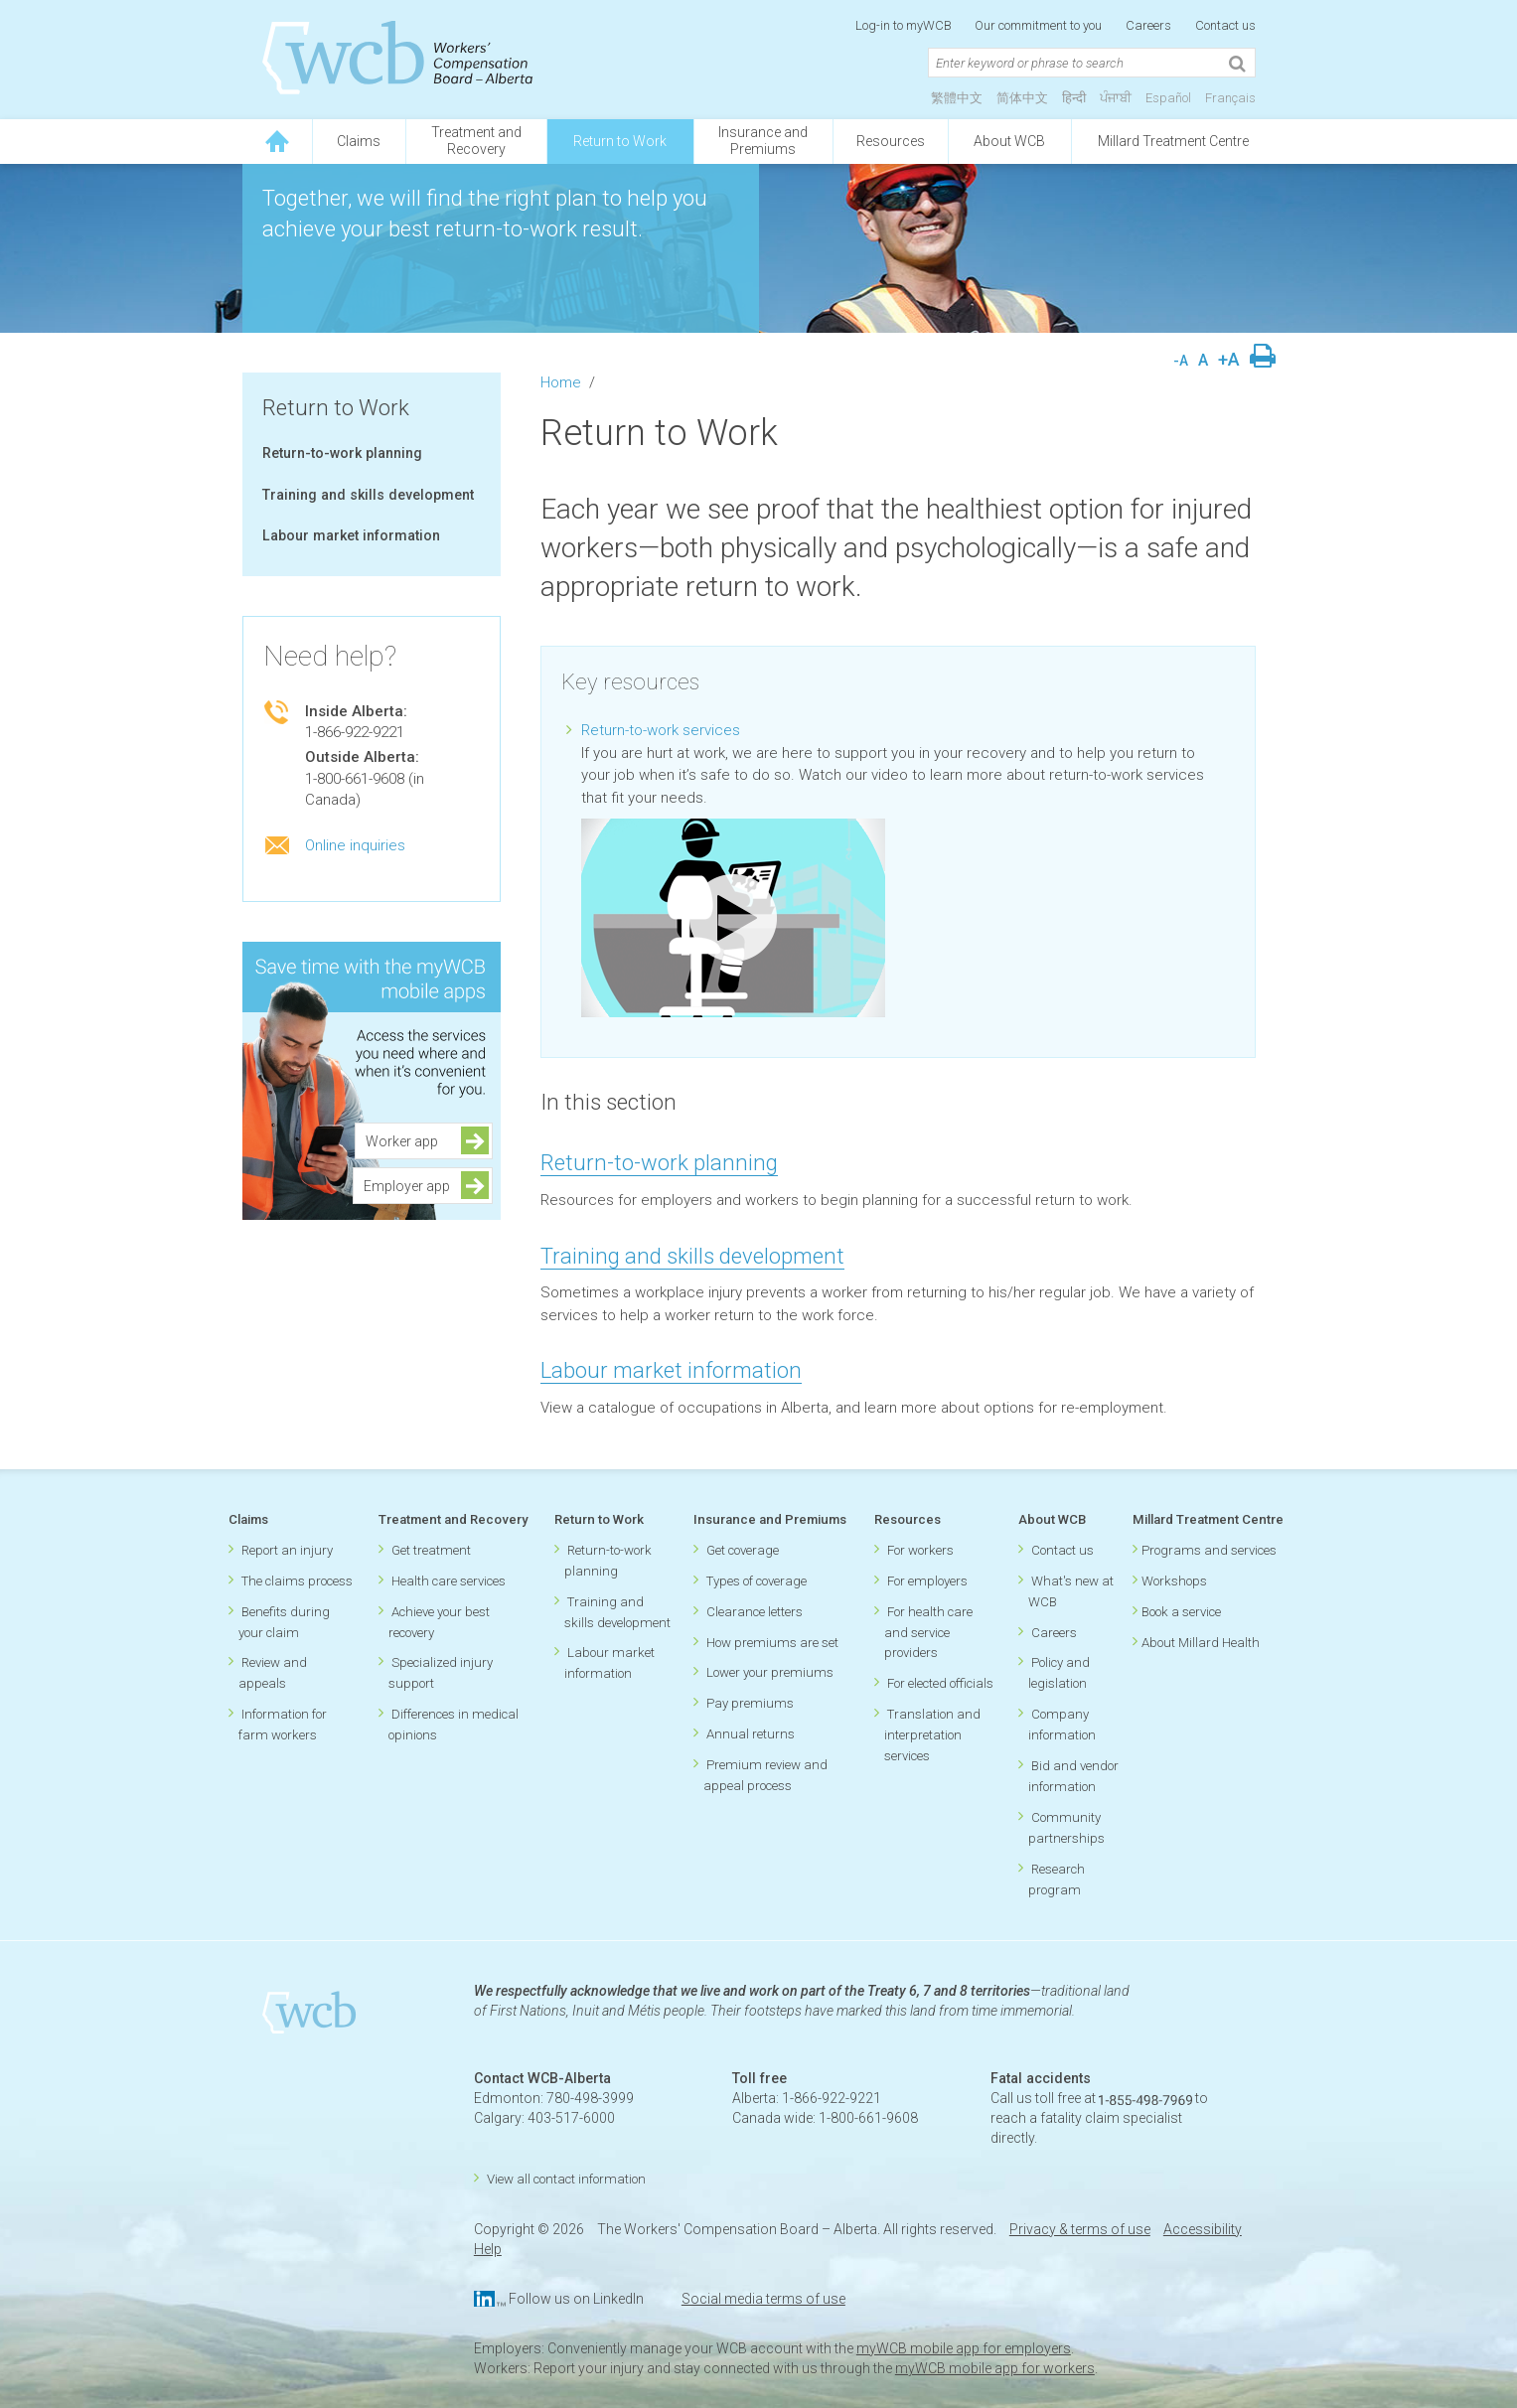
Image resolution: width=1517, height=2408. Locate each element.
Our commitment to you (1038, 25)
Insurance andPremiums (763, 140)
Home (560, 382)
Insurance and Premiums (769, 1519)
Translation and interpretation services (932, 1735)
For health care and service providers (928, 1632)
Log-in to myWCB (905, 25)
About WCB (1009, 141)
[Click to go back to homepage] (277, 141)
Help (488, 2249)
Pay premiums (750, 1703)
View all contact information (566, 2179)
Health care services (448, 1581)
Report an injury (287, 1550)
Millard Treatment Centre (1173, 141)
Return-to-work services (660, 730)
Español (1168, 97)
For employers (927, 1581)
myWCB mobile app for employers (963, 2348)
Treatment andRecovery (476, 140)
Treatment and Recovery (453, 1519)
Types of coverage (756, 1581)
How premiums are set (772, 1642)
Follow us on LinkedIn (576, 2299)
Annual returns (750, 1734)
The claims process (297, 1581)
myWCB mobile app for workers (995, 2368)
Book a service (1181, 1611)
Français (1230, 97)
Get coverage (742, 1550)
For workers (920, 1550)
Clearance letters (754, 1611)
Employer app (407, 1186)
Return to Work (620, 141)
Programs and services (1209, 1550)
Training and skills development (368, 495)
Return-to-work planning (342, 453)
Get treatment (431, 1550)
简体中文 (1022, 97)
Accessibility (1202, 2229)
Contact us (1225, 25)
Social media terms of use (763, 2299)
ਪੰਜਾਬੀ (1116, 97)
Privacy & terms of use (1079, 2229)
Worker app (408, 1141)
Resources (890, 141)
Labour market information (351, 535)
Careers (1148, 25)
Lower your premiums (770, 1672)
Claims (358, 141)
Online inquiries (355, 845)
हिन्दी (1074, 97)
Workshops (1174, 1581)
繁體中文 (957, 97)
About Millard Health (1200, 1642)
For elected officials (940, 1683)
